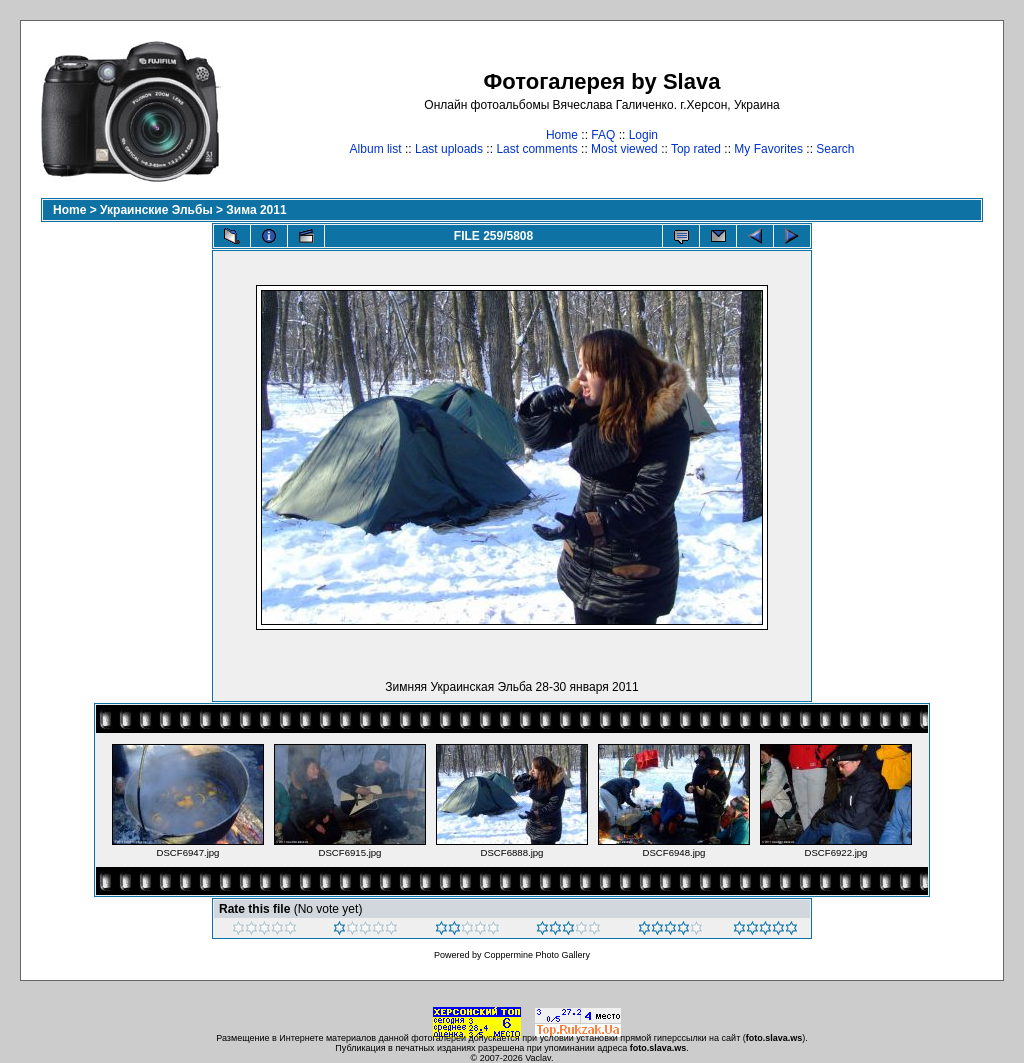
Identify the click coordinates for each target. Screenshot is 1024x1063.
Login (643, 135)
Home (562, 135)
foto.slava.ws (774, 1038)
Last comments (536, 149)
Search (835, 149)
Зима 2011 (256, 210)
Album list (376, 149)
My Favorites (768, 149)
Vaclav (538, 1058)
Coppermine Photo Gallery (537, 955)
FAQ (603, 135)
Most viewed (624, 149)
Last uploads (449, 149)
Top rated (696, 149)
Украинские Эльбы (156, 210)
